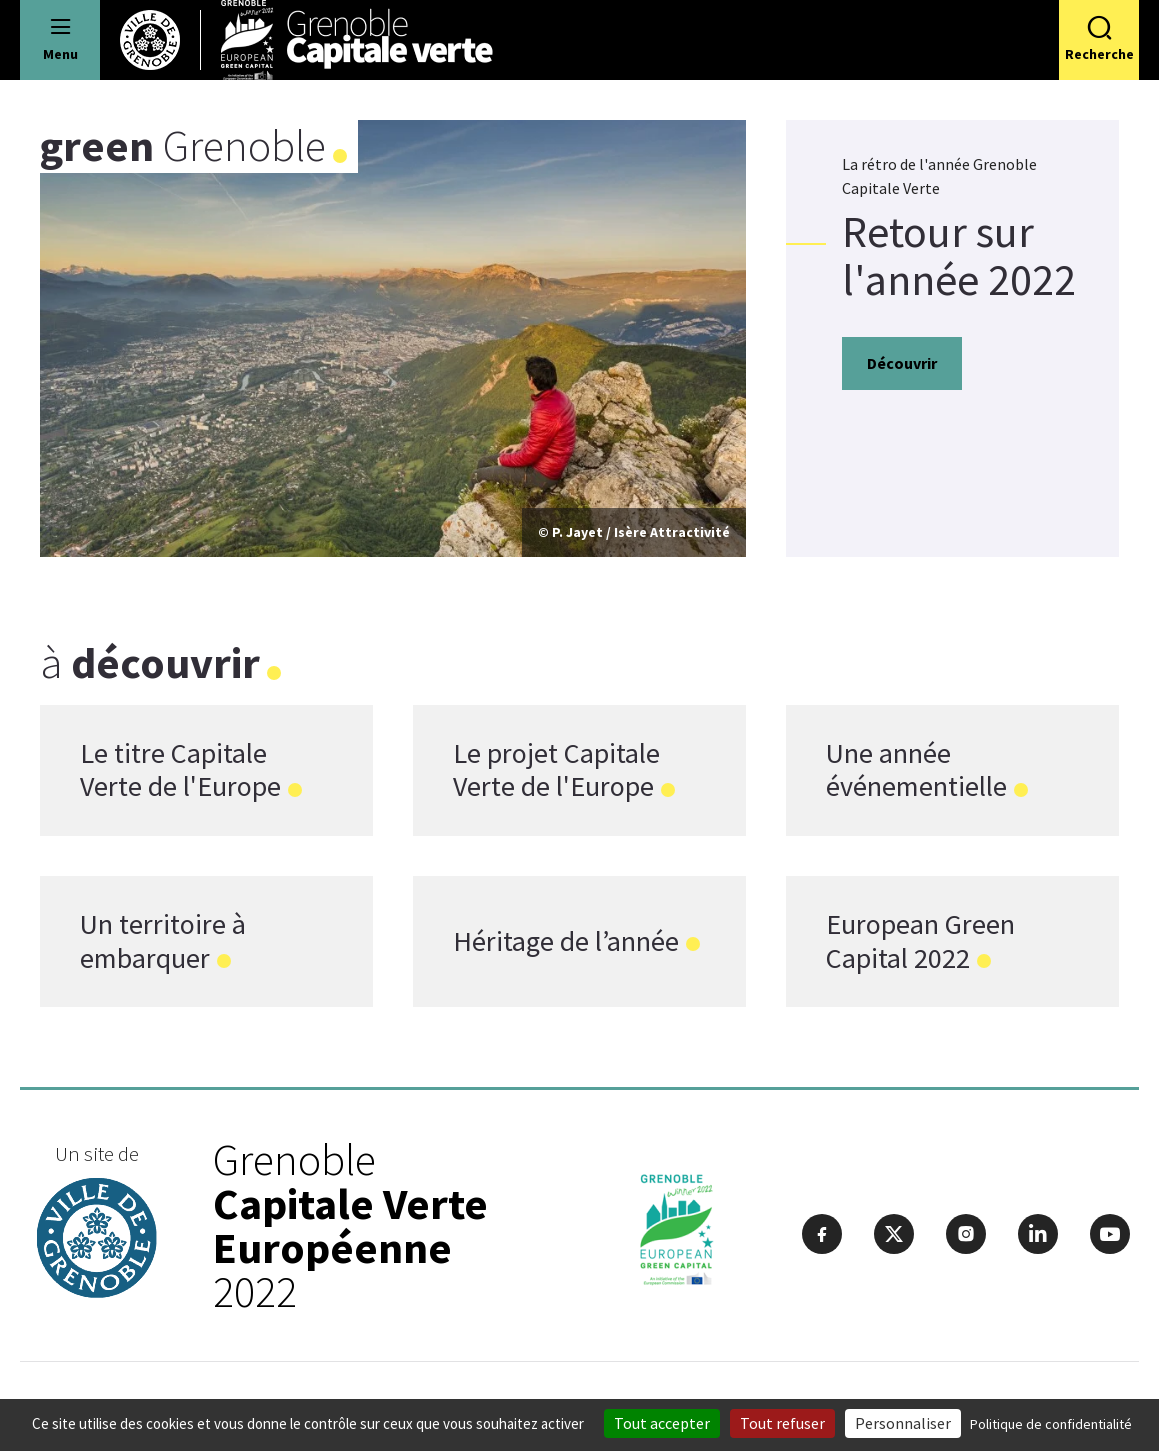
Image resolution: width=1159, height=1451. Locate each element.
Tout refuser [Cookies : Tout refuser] (782, 1423)
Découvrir (902, 363)
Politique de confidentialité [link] (1051, 1424)
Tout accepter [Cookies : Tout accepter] (662, 1423)
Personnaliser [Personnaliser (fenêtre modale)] (903, 1423)
